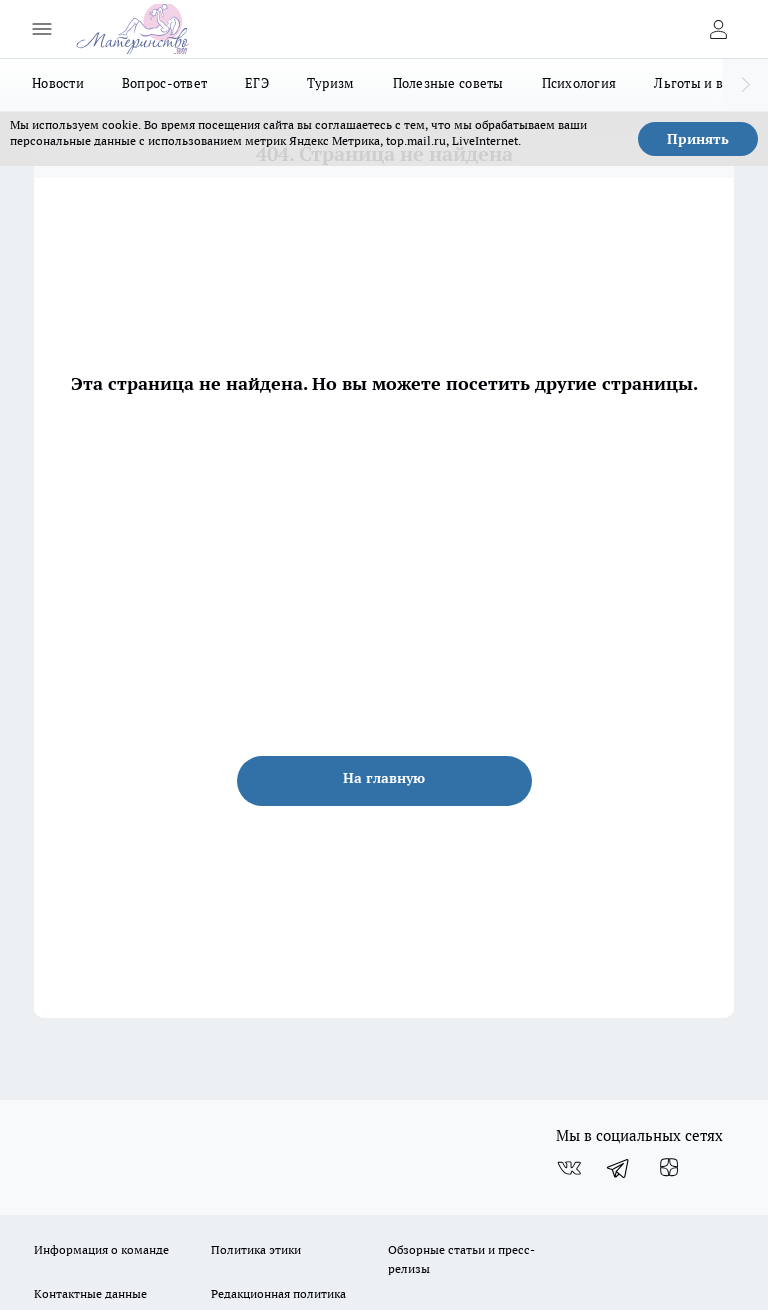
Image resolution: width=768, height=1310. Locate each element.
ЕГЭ (257, 83)
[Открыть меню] (42, 29)
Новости (58, 83)
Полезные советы (448, 83)
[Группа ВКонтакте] (569, 1168)
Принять (698, 139)
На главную (384, 778)
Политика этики (256, 1249)
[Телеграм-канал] (619, 1168)
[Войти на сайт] (718, 29)
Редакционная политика (278, 1293)
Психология (579, 83)
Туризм (331, 83)
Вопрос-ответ (164, 83)
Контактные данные (90, 1293)
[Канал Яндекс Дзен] (669, 1168)
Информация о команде (101, 1249)
